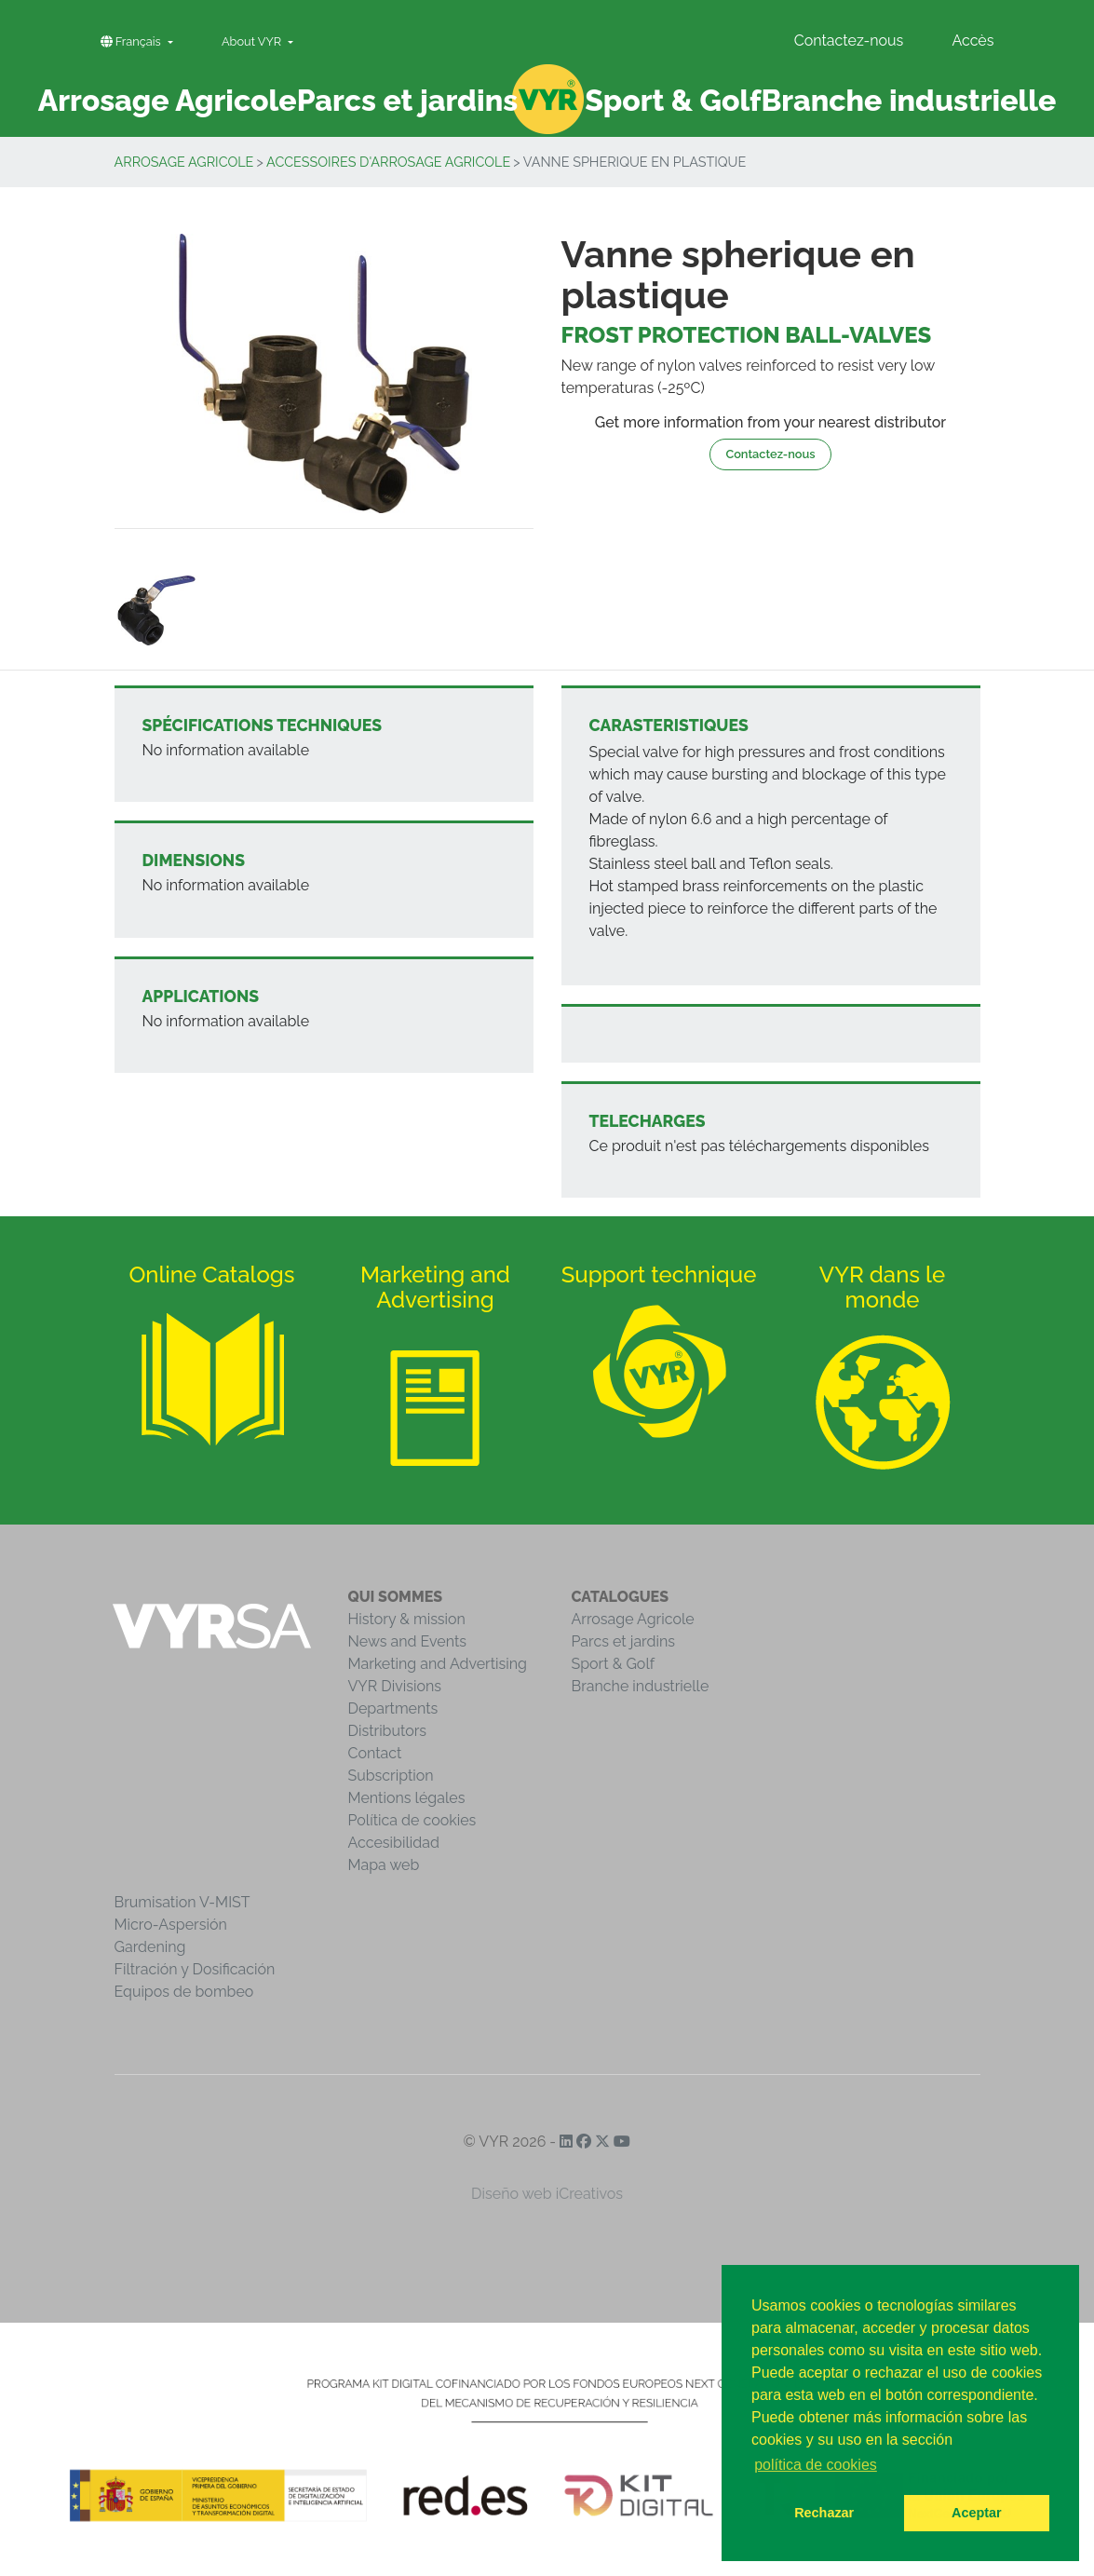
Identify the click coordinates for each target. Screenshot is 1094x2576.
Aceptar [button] (977, 2512)
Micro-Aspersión (171, 1924)
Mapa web (384, 1865)
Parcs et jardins (624, 1641)
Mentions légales (407, 1798)
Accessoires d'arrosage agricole (388, 161)
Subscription (391, 1775)
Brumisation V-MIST (182, 1902)
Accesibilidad (393, 1842)
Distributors (387, 1731)
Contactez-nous (849, 40)
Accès (972, 40)
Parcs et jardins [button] (408, 100)
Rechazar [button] (824, 2512)
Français (132, 41)
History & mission (407, 1619)
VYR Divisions (395, 1686)
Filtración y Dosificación (195, 1969)
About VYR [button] (253, 41)
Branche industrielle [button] (908, 100)
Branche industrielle (640, 1686)
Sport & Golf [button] (673, 100)
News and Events (407, 1641)
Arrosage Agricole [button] (167, 100)
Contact (375, 1753)
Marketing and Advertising (437, 1664)
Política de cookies (412, 1820)
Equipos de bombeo (184, 1991)
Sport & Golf (613, 1664)
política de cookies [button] (815, 2465)
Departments (393, 1708)
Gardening (150, 1947)
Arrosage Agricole (184, 161)
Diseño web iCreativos (547, 2194)
